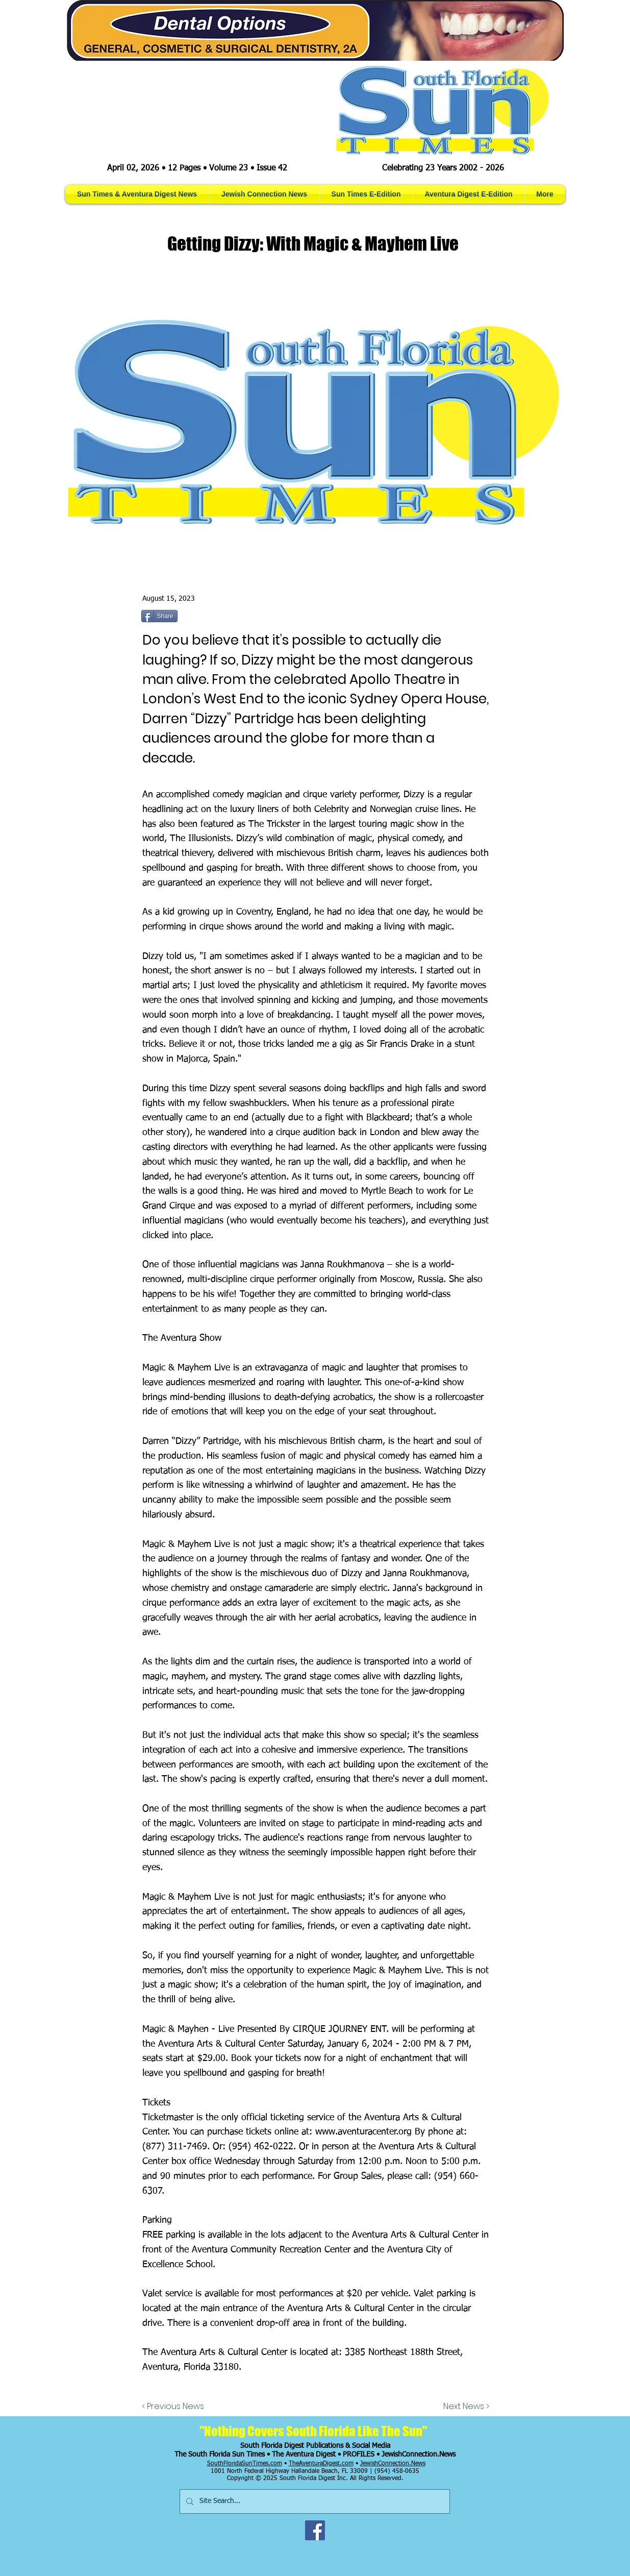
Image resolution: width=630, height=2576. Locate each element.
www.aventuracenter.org (363, 2132)
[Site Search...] (313, 2501)
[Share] (159, 616)
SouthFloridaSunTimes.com (244, 2464)
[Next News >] (463, 2406)
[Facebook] (315, 2530)
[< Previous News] (175, 2406)
